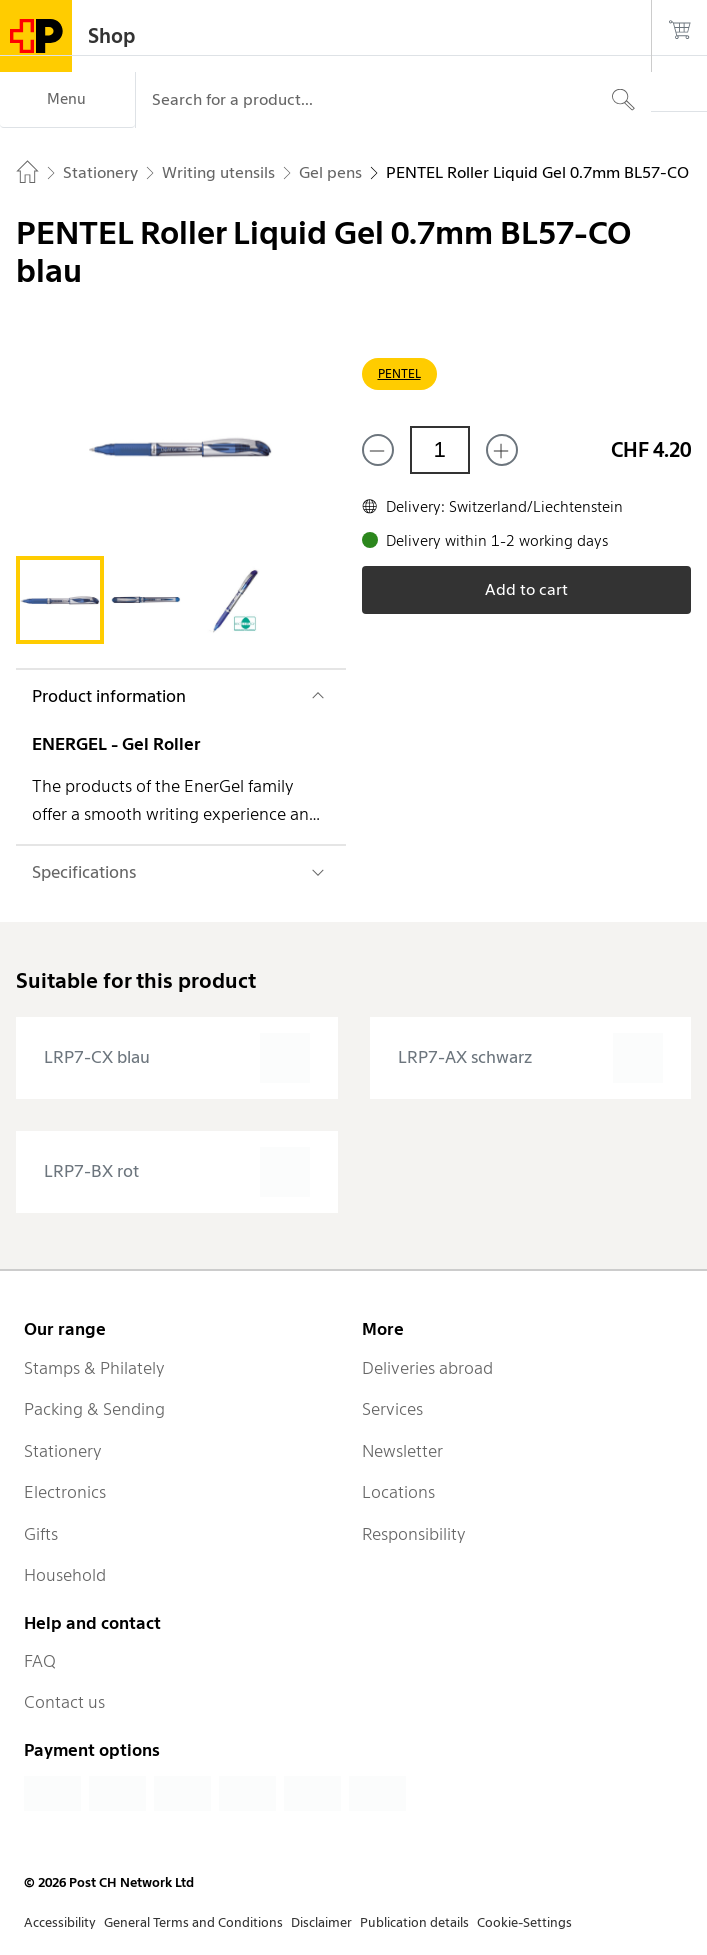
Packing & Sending (94, 1409)
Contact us (64, 1702)
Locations (398, 1492)
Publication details (414, 1922)
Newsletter (402, 1451)
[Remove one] (378, 450)
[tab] (60, 600)
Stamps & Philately (94, 1368)
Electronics (65, 1492)
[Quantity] (440, 450)
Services (392, 1409)
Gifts (41, 1534)
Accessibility (60, 1922)
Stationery (63, 1451)
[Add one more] (502, 450)
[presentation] (177, 1058)
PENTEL (399, 373)
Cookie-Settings (524, 1922)
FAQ (40, 1661)
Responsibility (414, 1534)
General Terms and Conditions (193, 1922)
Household (65, 1575)
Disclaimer (321, 1922)
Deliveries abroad (427, 1368)
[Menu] (67, 100)
